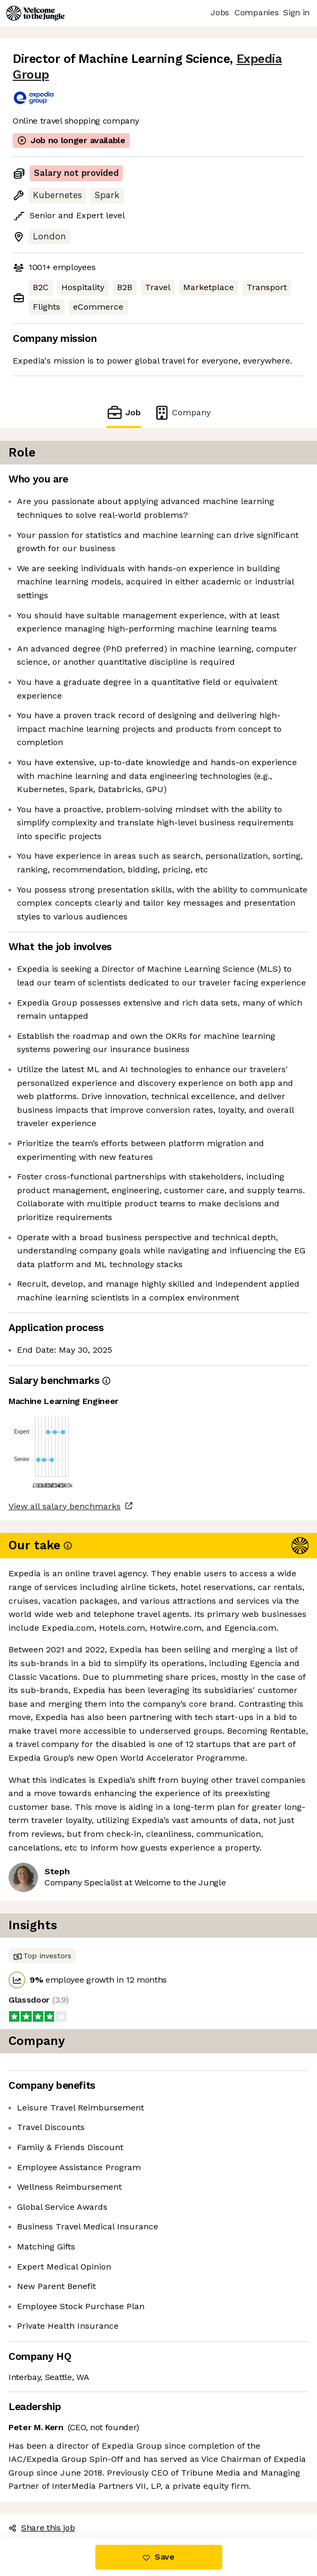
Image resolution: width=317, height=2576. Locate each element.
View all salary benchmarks (64, 1506)
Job (123, 412)
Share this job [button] (41, 2528)
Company (182, 412)
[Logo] (35, 13)
